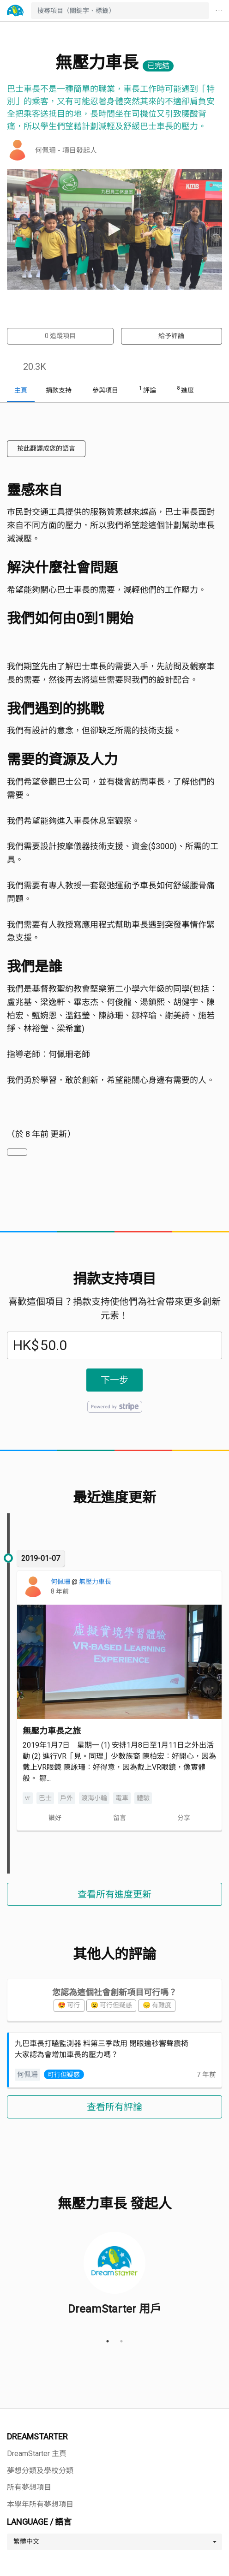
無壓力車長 (95, 1581)
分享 (183, 1817)
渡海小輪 (94, 1798)
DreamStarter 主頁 (36, 2453)
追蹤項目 (60, 335)
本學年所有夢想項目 (40, 2504)
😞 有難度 (157, 2005)
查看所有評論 (114, 2106)
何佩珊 (61, 1581)
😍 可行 (69, 2005)
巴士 (45, 1798)
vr (27, 1798)
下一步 (114, 1380)
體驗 (143, 1798)
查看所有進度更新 (114, 1894)
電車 (121, 1798)
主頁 (20, 390)
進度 (185, 389)
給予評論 (171, 335)
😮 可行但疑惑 (111, 2005)
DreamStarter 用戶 (114, 2308)
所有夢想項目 (29, 2487)
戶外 (66, 1798)
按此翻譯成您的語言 (46, 448)
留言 (119, 1817)
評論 (147, 389)
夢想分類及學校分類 (40, 2470)
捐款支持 (59, 390)
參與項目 (105, 390)
